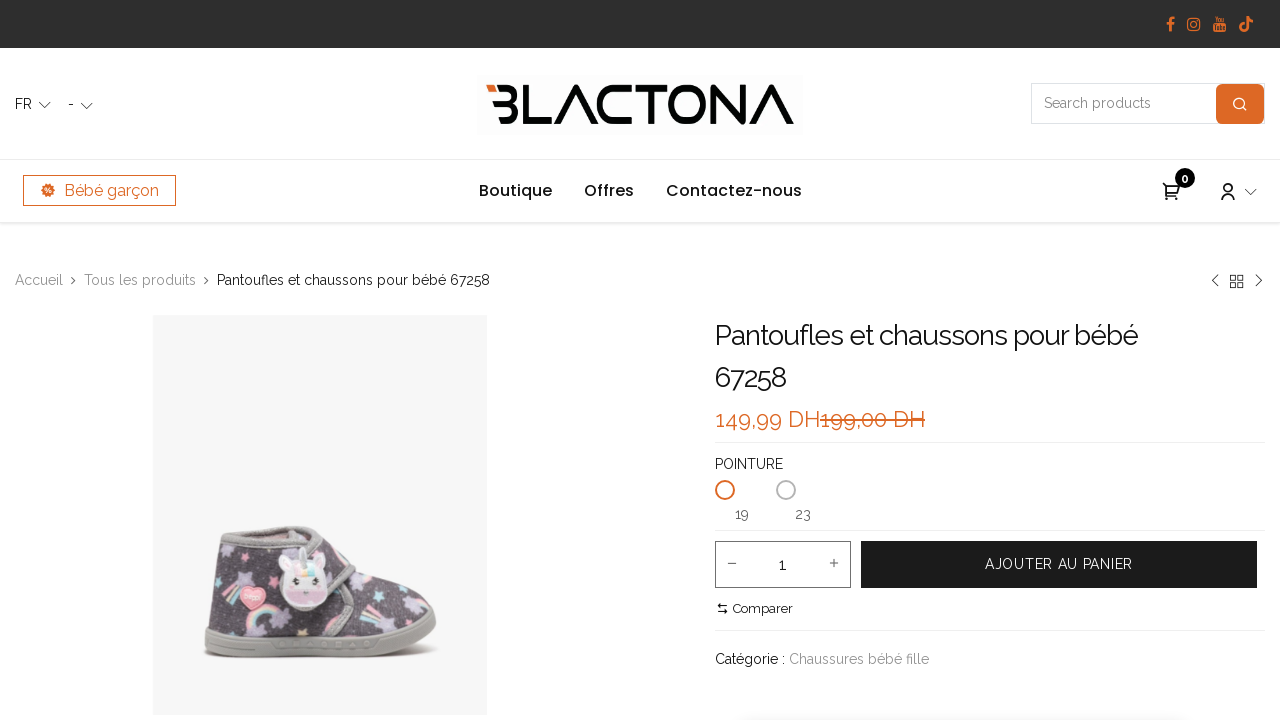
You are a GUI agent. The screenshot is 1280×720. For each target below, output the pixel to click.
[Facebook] (1170, 24)
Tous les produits (140, 280)
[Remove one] (732, 565)
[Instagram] (1194, 24)
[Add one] (834, 565)
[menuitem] (515, 191)
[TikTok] (1246, 24)
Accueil (39, 280)
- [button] (73, 104)
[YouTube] (1220, 24)
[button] (1059, 564)
